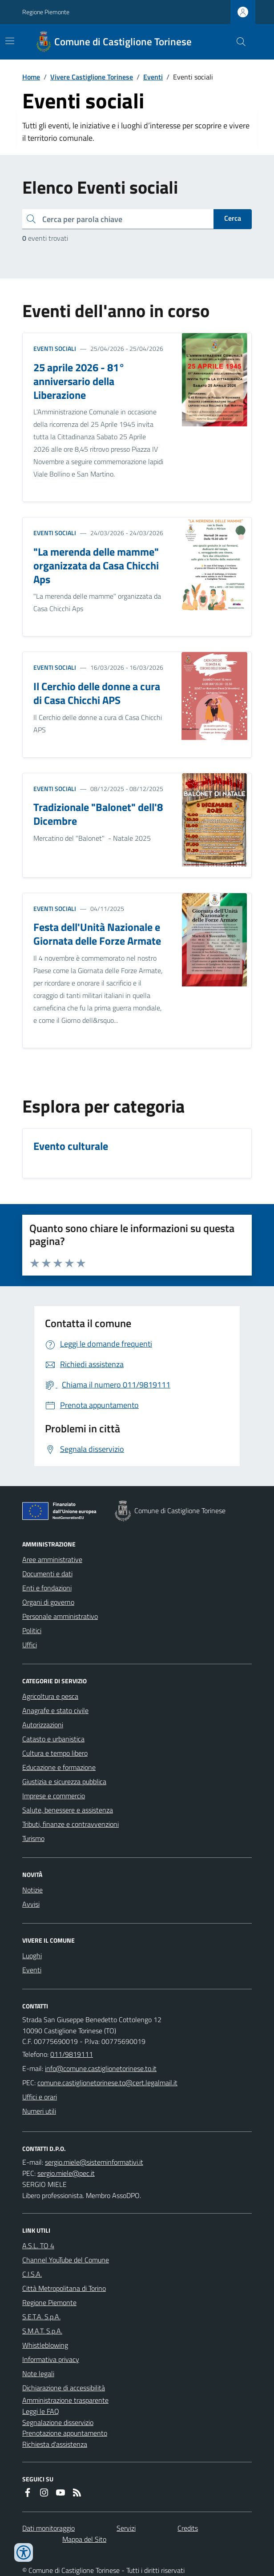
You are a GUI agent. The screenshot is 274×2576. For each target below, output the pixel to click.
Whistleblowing (45, 2345)
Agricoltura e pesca (50, 1696)
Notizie (32, 1889)
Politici (31, 1630)
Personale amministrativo (60, 1616)
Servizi (126, 2528)
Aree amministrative (52, 1559)
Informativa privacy (50, 2359)
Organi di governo (48, 1602)
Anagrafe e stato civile (55, 1710)
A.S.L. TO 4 (38, 2245)
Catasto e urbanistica (53, 1738)
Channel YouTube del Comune (65, 2259)
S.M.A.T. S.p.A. (42, 2331)
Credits (187, 2528)
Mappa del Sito (84, 2539)
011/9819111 (71, 2054)
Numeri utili (39, 2111)
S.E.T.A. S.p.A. (41, 2316)
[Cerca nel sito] (237, 41)
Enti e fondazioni (47, 1587)
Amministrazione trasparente (65, 2400)
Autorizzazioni (42, 1724)
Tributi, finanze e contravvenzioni (70, 1824)
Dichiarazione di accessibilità (63, 2387)
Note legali (38, 2373)
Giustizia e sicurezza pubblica (64, 1781)
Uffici (29, 1644)
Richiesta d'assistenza (54, 2444)
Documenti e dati (47, 1573)
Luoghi (32, 1955)
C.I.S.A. (32, 2274)
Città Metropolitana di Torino (64, 2288)
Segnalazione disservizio (57, 2422)
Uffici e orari (39, 2096)
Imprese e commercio (53, 1795)
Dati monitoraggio (48, 2528)
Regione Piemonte (45, 11)
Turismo (33, 1838)
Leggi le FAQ (40, 2411)
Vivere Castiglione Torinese (91, 77)
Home (31, 77)
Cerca (232, 218)
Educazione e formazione (59, 1767)
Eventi (153, 77)
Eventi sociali (54, 348)
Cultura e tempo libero (55, 1753)
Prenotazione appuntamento (64, 2433)
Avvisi (31, 1904)
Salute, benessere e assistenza (67, 1810)
